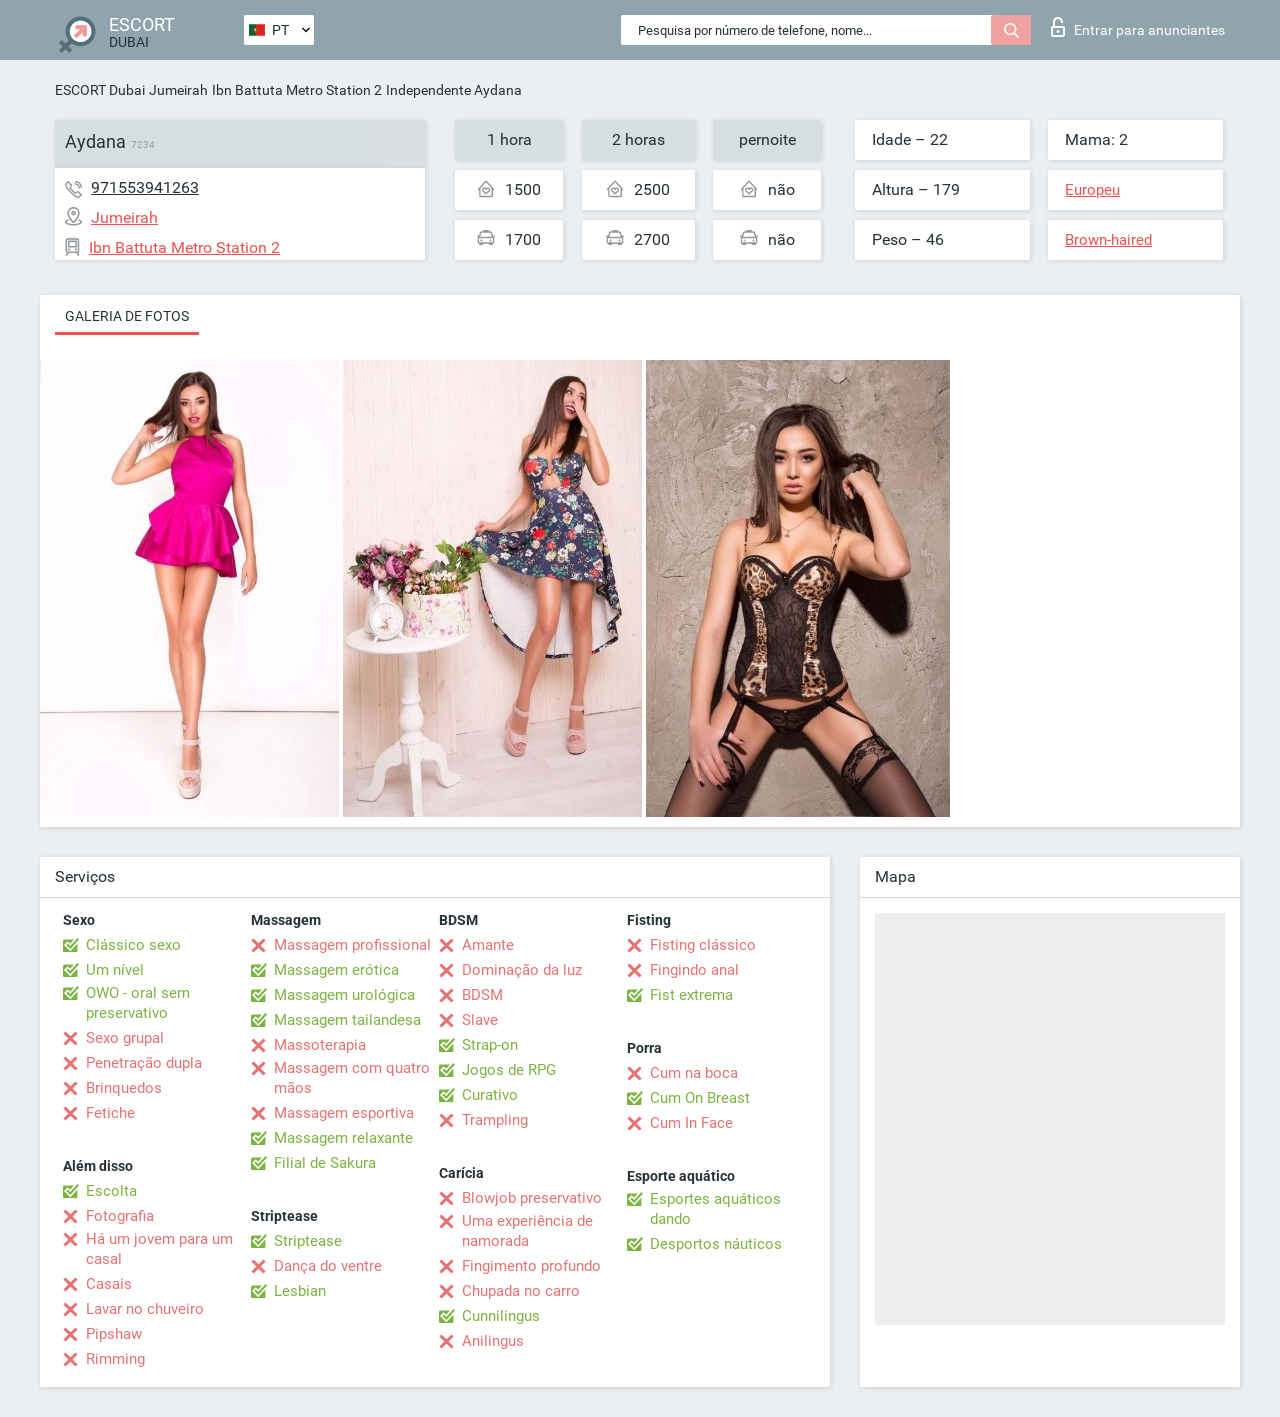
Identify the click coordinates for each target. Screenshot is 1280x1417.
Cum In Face (691, 1123)
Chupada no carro (521, 1291)
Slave (480, 1020)
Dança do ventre (328, 1266)
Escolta (111, 1191)
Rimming (115, 1359)
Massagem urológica (344, 995)
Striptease (308, 1241)
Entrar (1138, 27)
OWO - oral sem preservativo (138, 1003)
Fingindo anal (694, 970)
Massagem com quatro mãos (352, 1078)
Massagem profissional (352, 945)
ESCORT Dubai (100, 90)
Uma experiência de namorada (527, 1231)
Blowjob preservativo (532, 1198)
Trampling (495, 1120)
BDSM (482, 995)
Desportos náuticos (716, 1244)
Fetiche (110, 1113)
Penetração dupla (144, 1063)
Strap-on (490, 1045)
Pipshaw (114, 1334)
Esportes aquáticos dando (715, 1209)
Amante (488, 945)
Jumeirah (178, 90)
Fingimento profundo (531, 1266)
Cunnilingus (501, 1316)
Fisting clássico (703, 945)
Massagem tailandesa (347, 1020)
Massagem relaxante (343, 1138)
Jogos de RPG (509, 1070)
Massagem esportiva (344, 1113)
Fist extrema (691, 995)
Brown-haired (1108, 240)
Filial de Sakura (325, 1163)
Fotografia (120, 1216)
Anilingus (493, 1341)
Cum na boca (694, 1073)
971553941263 (145, 187)
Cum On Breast (700, 1098)
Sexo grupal (125, 1038)
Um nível (115, 970)
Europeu (1092, 190)
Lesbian (300, 1291)
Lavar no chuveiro (145, 1309)
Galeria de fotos (127, 316)
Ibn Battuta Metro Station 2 (297, 90)
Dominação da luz (522, 970)
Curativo (490, 1095)
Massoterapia (320, 1045)
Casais (109, 1284)
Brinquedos (124, 1088)
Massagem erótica (336, 970)
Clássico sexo (133, 945)
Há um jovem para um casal (159, 1249)
